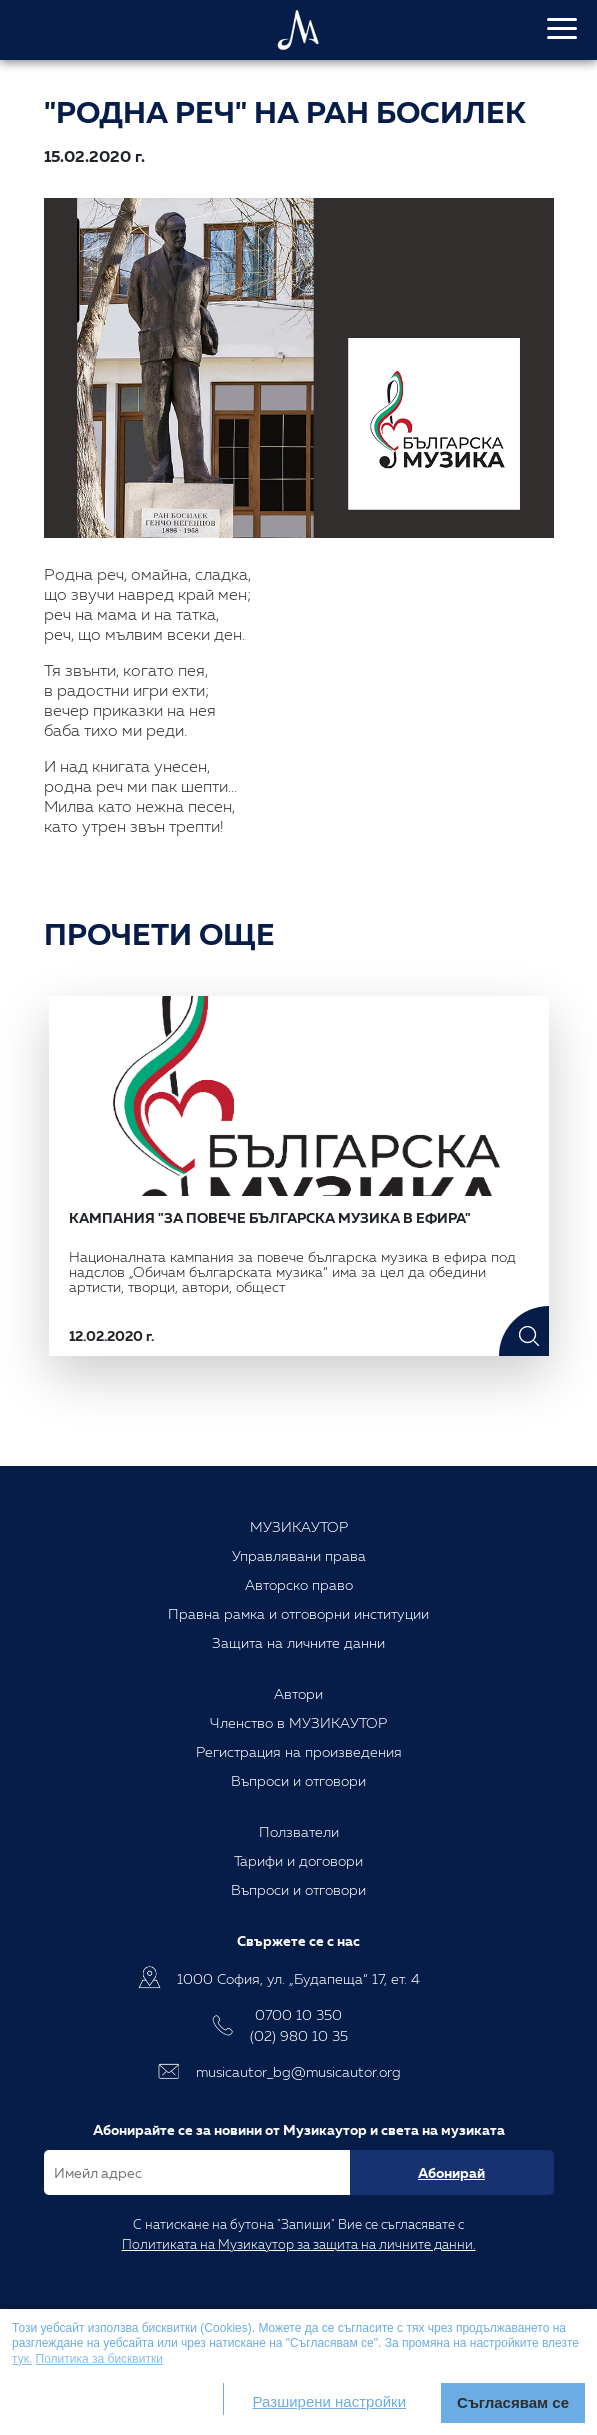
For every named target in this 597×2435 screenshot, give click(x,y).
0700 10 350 (298, 2014)
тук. (22, 2359)
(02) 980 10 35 (299, 2035)
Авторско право (299, 1584)
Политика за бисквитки (99, 2359)
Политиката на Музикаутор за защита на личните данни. (299, 2244)
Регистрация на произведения (299, 1751)
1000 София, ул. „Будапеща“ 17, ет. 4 (298, 1978)
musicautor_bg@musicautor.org (298, 2071)
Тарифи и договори (298, 1860)
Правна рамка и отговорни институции (298, 1613)
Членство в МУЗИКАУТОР (298, 1722)
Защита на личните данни (298, 1642)
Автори (298, 1693)
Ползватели (299, 1831)
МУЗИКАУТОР (299, 1526)
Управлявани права (299, 1555)
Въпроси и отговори (298, 1780)
